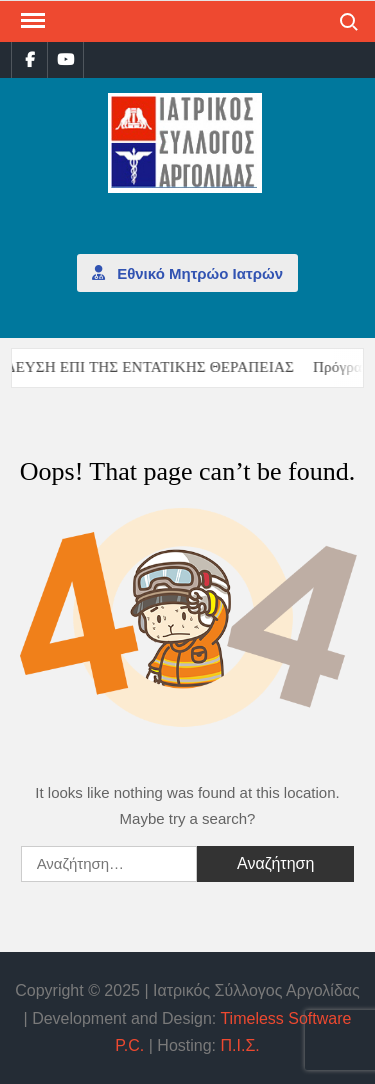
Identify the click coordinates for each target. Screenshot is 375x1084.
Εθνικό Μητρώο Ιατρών (187, 272)
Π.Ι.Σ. (240, 1045)
